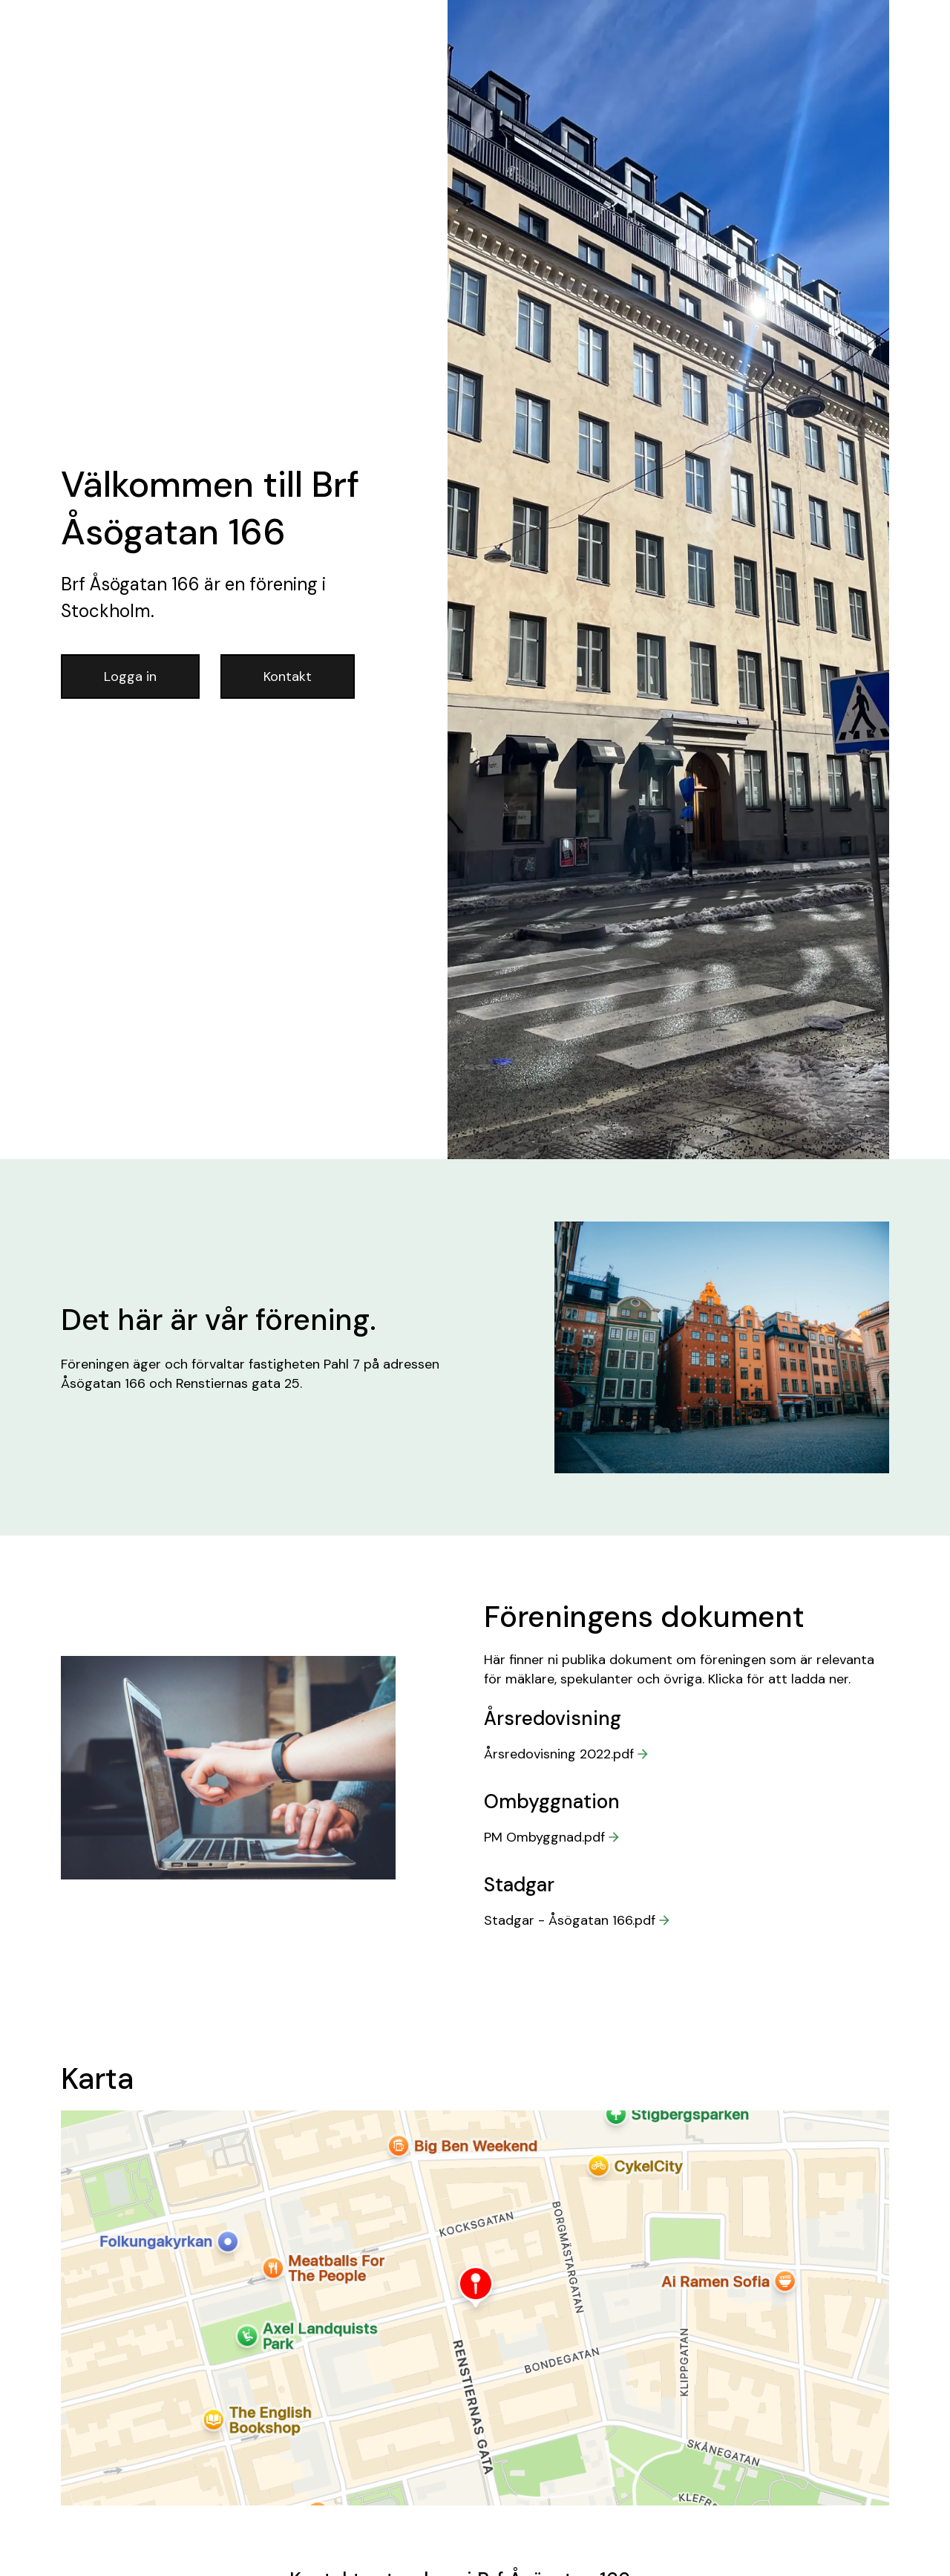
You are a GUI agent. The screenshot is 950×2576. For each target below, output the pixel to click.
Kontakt (287, 676)
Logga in (130, 676)
